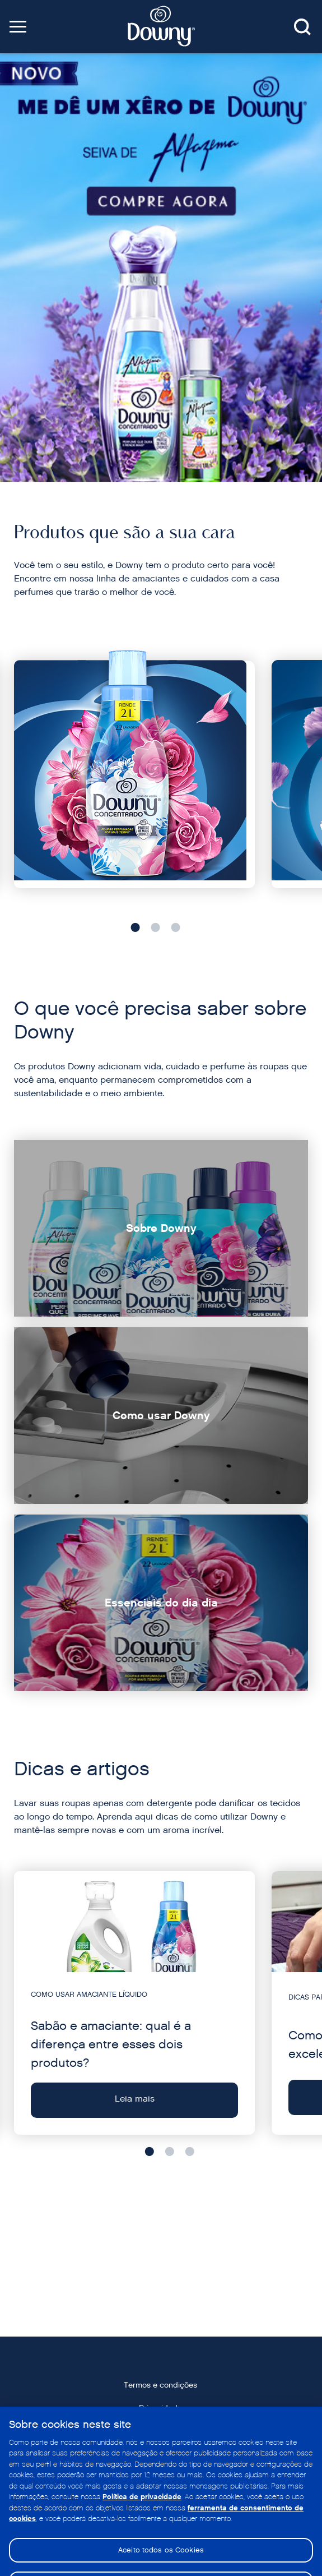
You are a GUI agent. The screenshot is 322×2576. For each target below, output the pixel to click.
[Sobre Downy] (161, 1228)
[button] (18, 26)
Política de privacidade (141, 2508)
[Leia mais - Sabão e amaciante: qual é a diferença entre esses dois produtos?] (134, 2003)
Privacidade (160, 2408)
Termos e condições (160, 2385)
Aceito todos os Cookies (161, 2560)
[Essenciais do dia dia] (161, 1603)
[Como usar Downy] (161, 1415)
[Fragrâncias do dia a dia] (134, 774)
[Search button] (302, 28)
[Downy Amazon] (161, 267)
